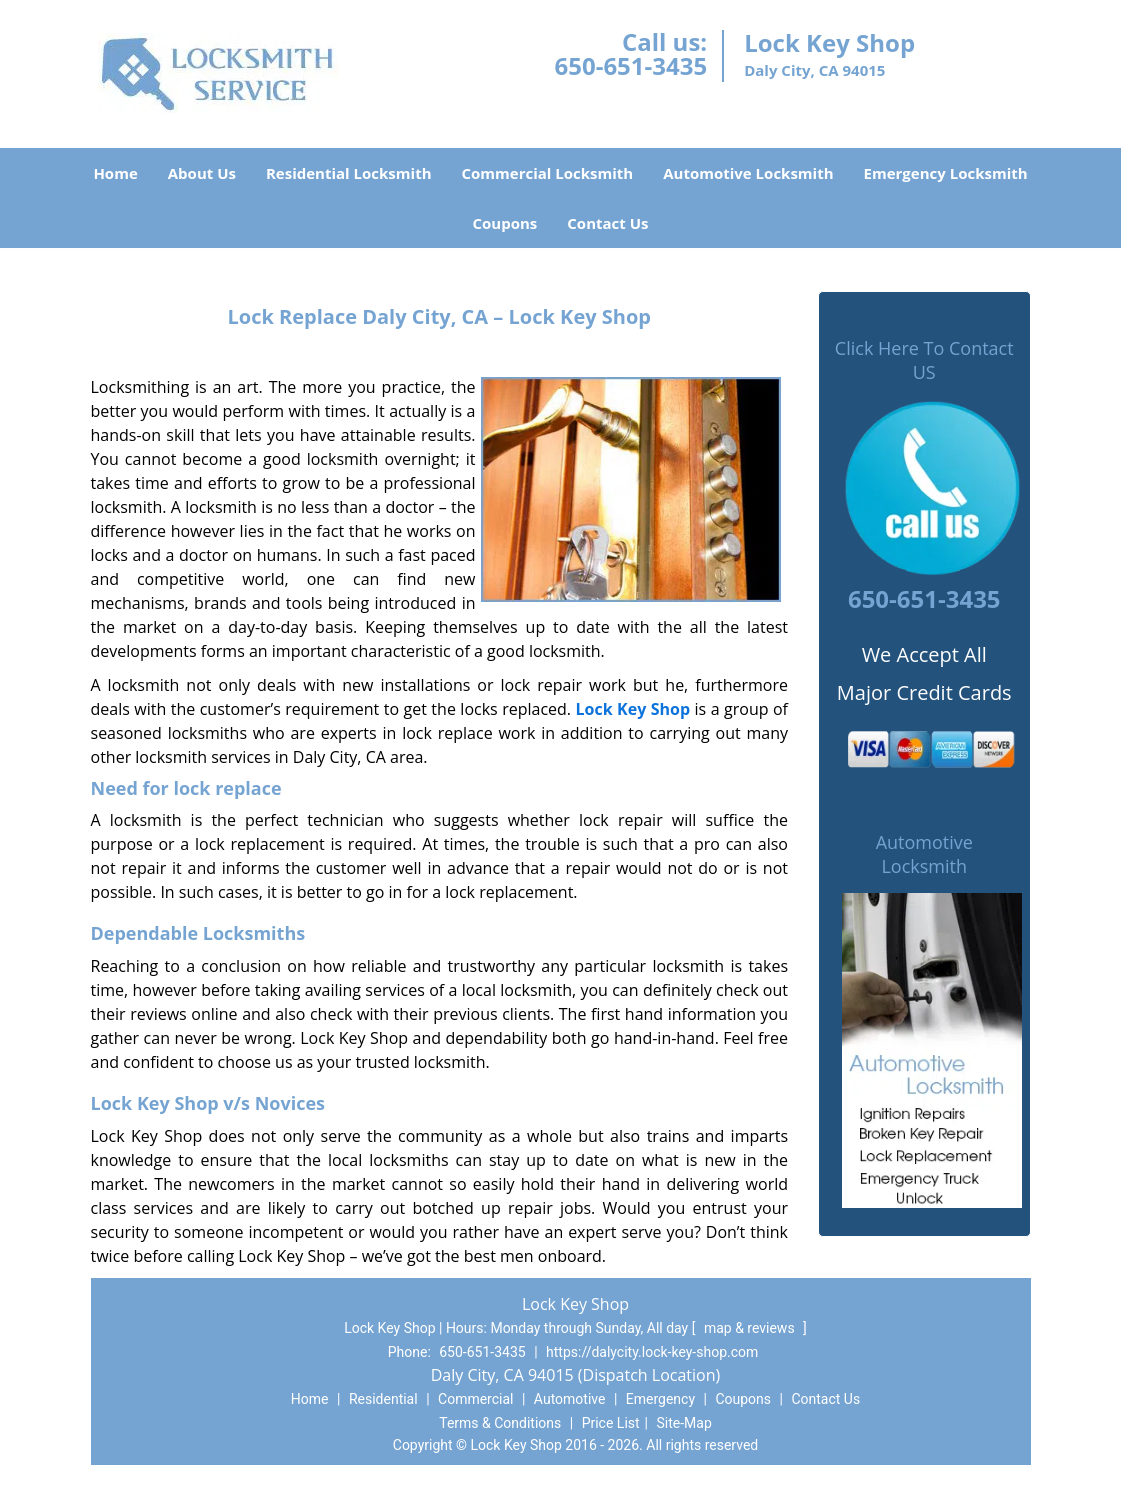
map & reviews (751, 1328)
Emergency (660, 1399)
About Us (202, 173)
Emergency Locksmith (946, 173)
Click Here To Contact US (924, 360)
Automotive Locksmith (748, 173)
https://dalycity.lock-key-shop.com (652, 1352)
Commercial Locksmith (548, 173)
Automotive (570, 1399)
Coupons (504, 223)
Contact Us (607, 223)
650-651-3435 (630, 65)
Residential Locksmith (349, 173)
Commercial (475, 1399)
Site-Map (684, 1423)
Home (115, 173)
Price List (611, 1423)
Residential (383, 1399)
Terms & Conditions (500, 1423)
